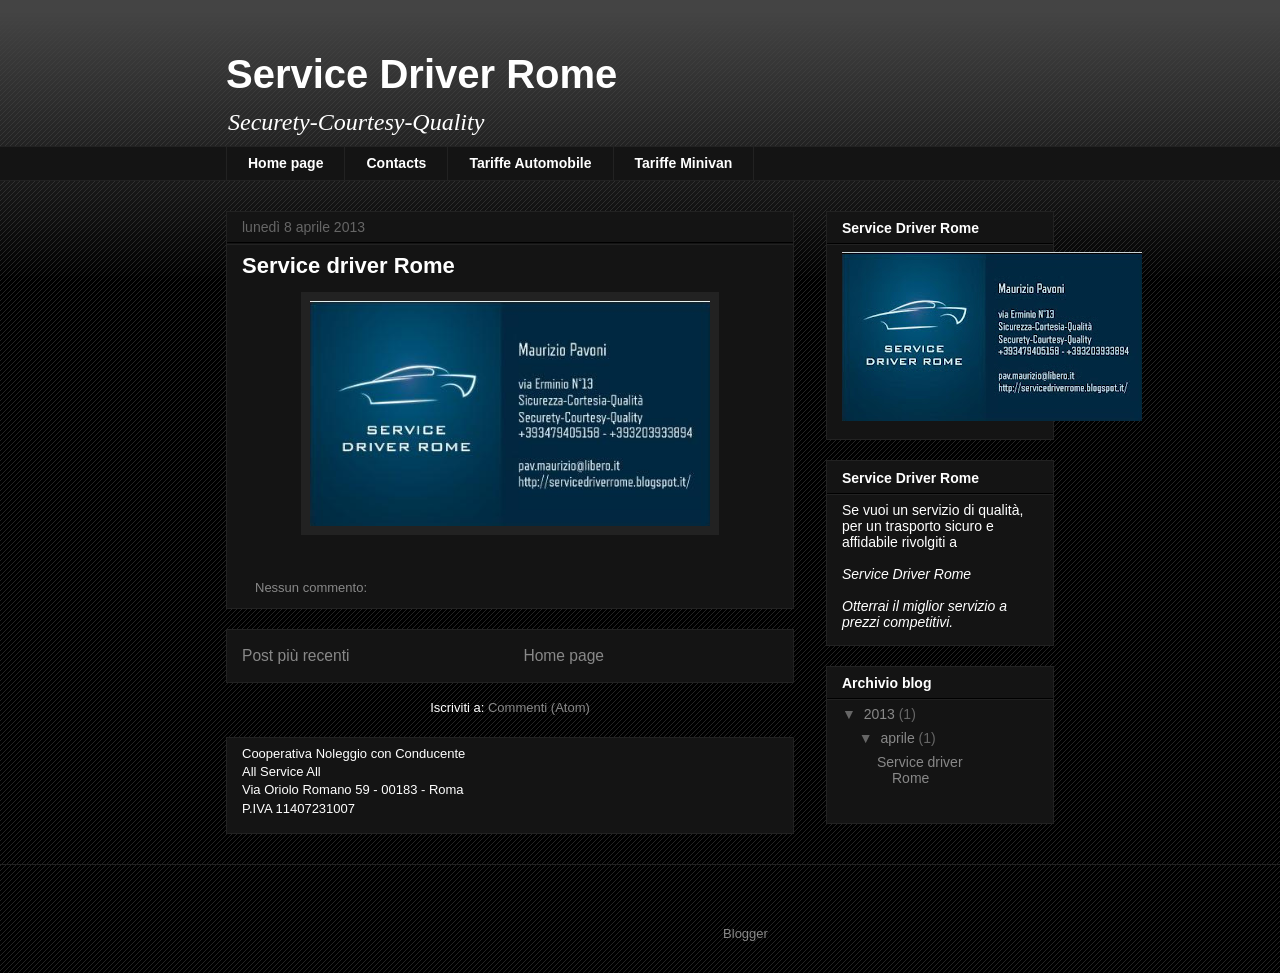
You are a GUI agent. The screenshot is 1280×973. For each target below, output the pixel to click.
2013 (881, 714)
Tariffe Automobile (530, 163)
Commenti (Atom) (539, 707)
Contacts (396, 163)
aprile (899, 738)
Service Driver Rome (421, 74)
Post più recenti (295, 655)
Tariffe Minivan (684, 163)
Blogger (745, 933)
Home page (285, 163)
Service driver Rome (348, 265)
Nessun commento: (313, 587)
